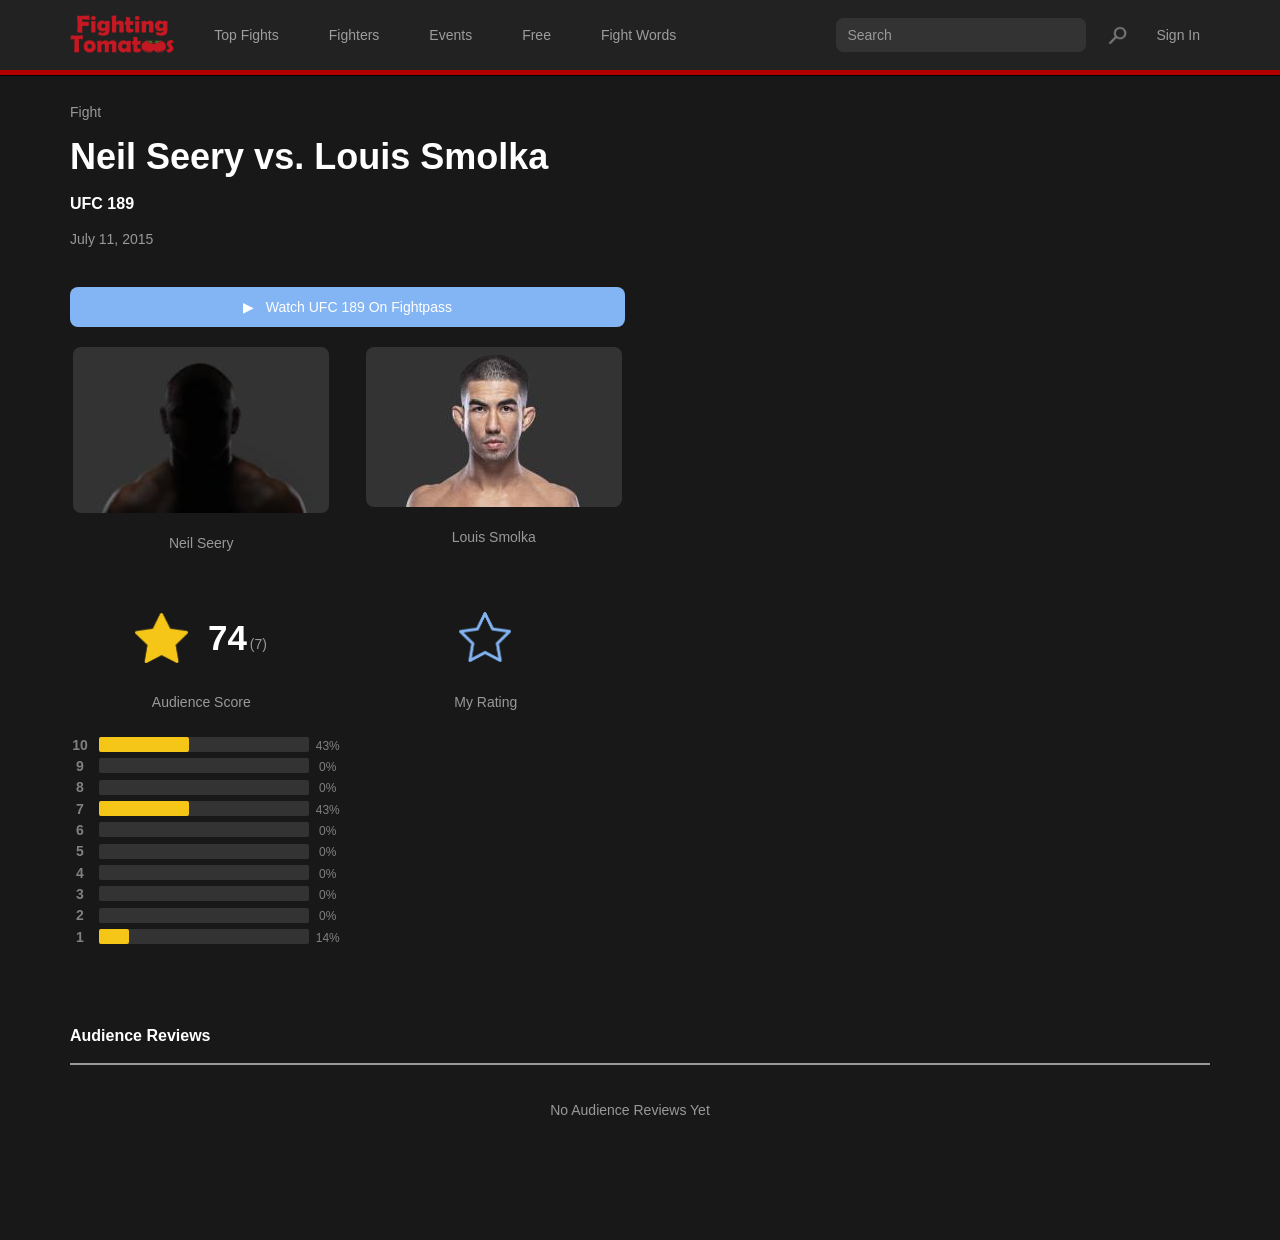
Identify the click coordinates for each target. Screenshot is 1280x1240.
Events (450, 35)
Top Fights (246, 35)
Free (536, 35)
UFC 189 (102, 203)
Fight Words (638, 35)
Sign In (1178, 35)
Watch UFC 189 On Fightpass (347, 307)
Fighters (354, 35)
